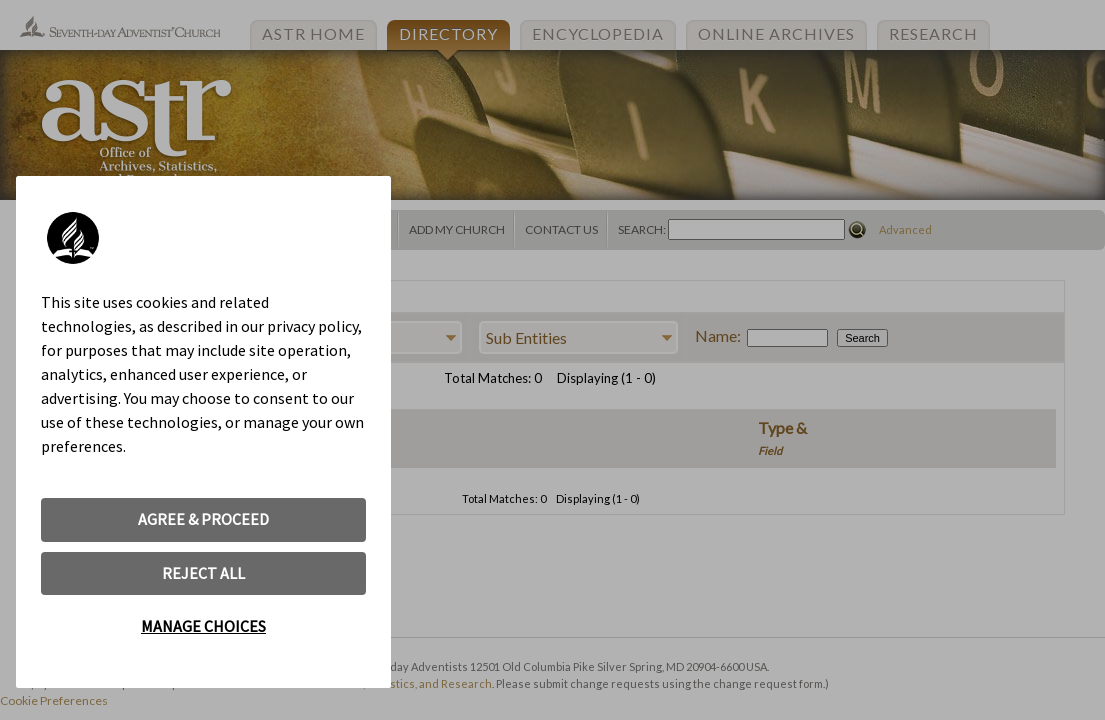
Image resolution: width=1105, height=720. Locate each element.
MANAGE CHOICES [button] (203, 626)
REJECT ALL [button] (203, 573)
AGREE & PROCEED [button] (203, 519)
